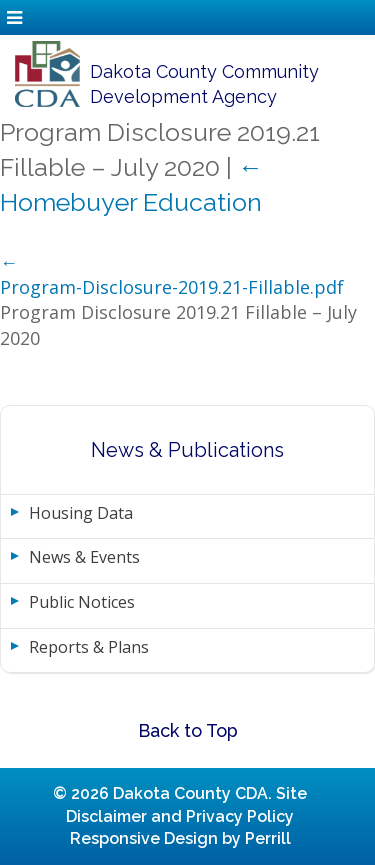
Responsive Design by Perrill (180, 838)
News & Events (84, 557)
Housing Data (81, 513)
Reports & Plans (89, 647)
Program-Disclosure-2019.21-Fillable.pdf (172, 287)
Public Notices (82, 602)
